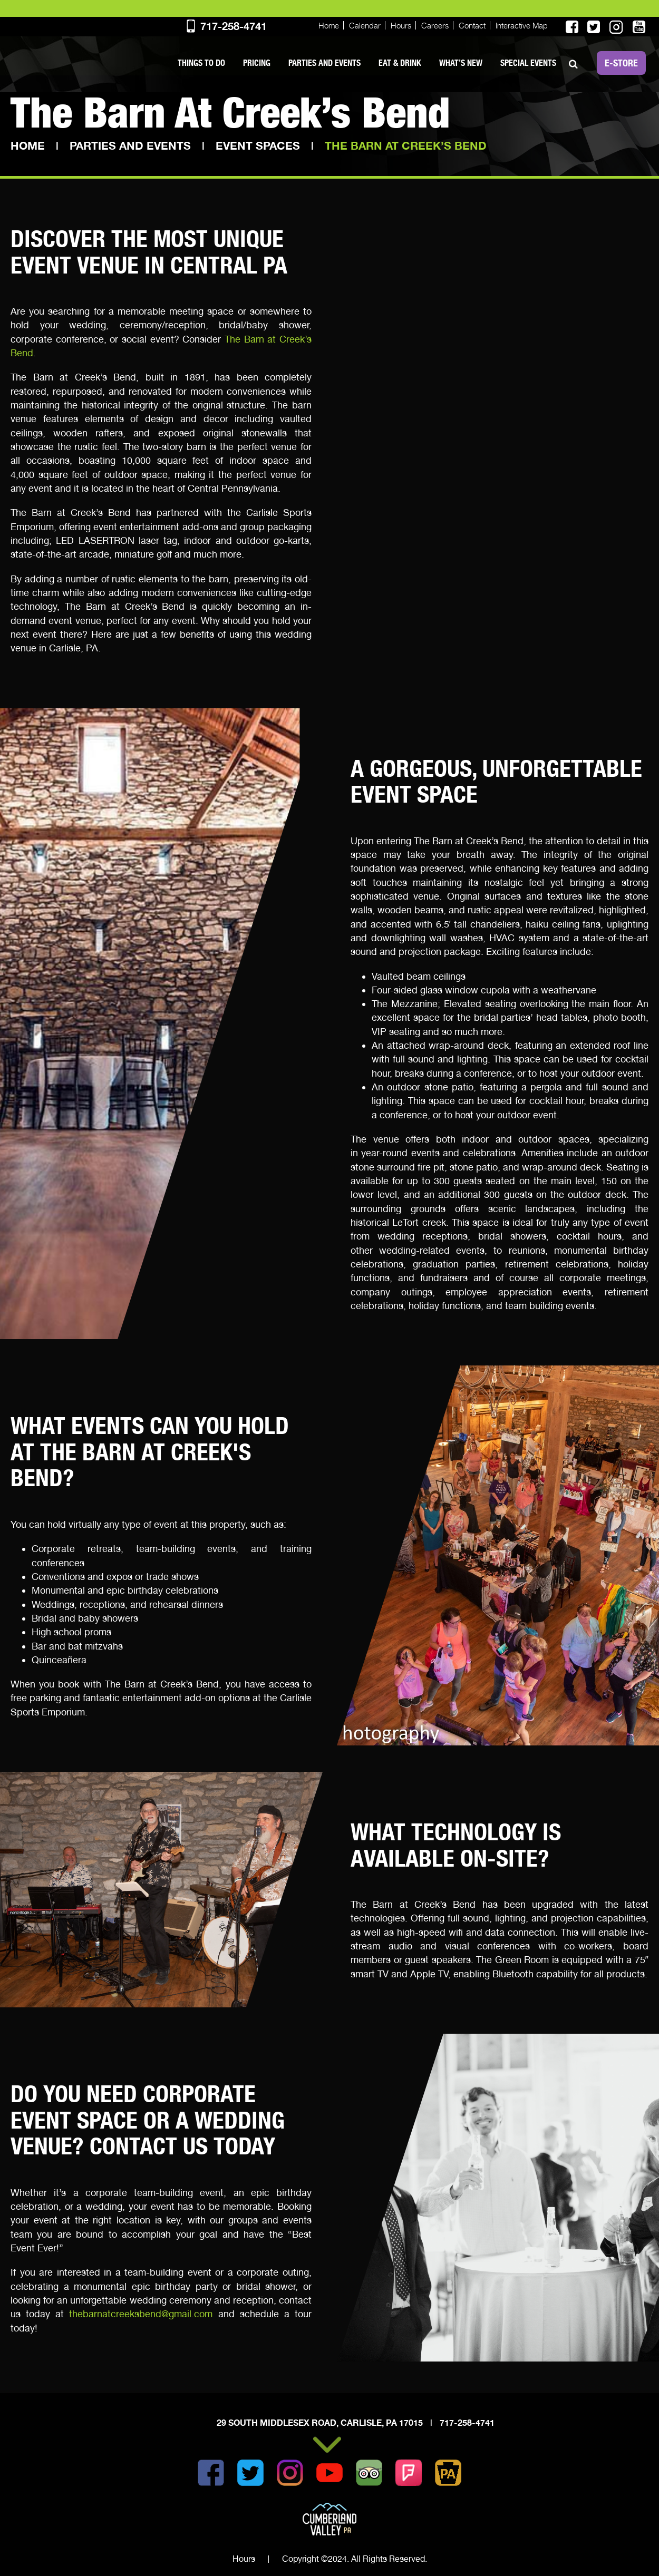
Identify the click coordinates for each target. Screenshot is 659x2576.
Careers (435, 25)
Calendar (365, 25)
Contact (472, 25)
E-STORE (621, 63)
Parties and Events (324, 63)
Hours (401, 25)
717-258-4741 (226, 26)
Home (328, 25)
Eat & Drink (400, 63)
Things (201, 63)
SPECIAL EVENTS (528, 63)
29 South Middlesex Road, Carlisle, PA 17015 (321, 2422)
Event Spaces (258, 145)
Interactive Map (522, 25)
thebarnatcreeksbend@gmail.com (140, 2313)
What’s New (460, 63)
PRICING (256, 63)
